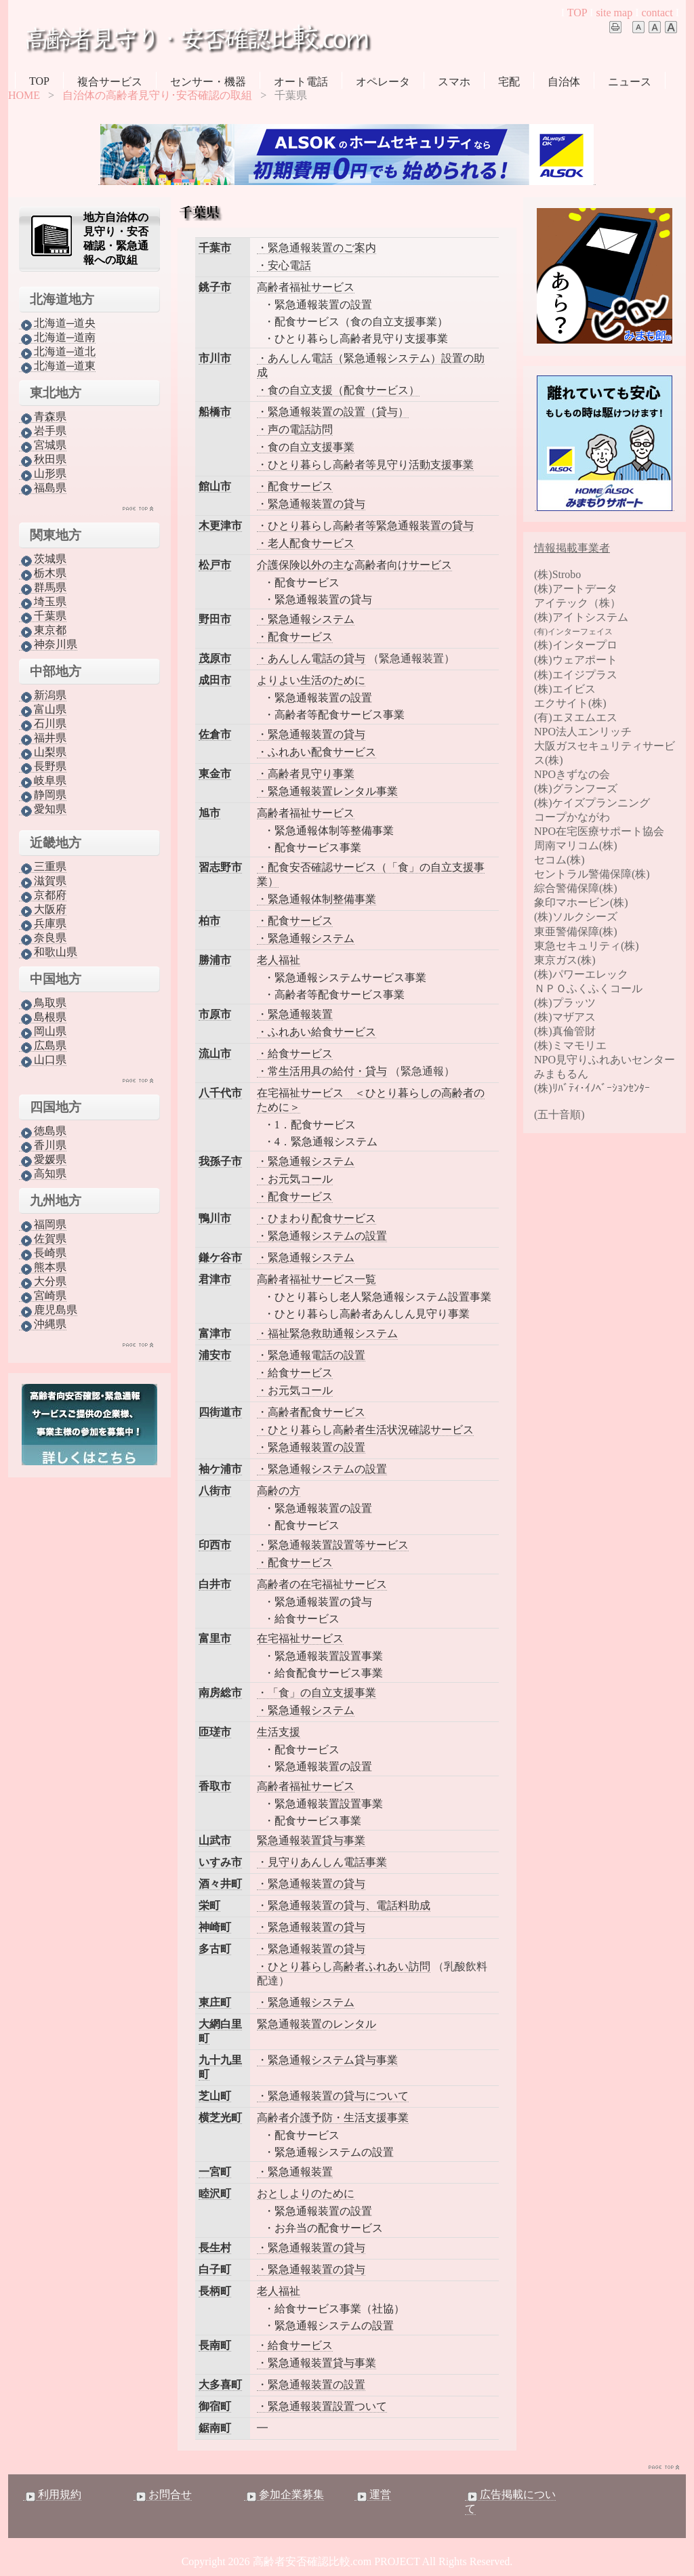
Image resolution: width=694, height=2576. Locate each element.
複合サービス (109, 81)
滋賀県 (42, 881)
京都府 (42, 895)
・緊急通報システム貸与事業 (327, 2060)
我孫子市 (220, 1161)
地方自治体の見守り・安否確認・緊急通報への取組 (115, 238)
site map (614, 12)
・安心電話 (284, 265)
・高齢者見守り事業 (305, 773)
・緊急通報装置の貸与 (311, 504)
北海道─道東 (57, 366)
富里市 (215, 1638)
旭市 (209, 813)
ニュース (629, 81)
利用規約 (52, 2495)
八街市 (215, 1490)
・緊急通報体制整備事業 (316, 899)
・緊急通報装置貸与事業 (316, 2363)
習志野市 (220, 867)
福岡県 (42, 1225)
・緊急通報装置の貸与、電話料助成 (343, 1905)
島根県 (42, 1017)
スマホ (454, 81)
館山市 (215, 486)
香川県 (42, 1145)
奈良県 (42, 938)
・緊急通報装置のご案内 (316, 247)
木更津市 (220, 525)
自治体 (564, 81)
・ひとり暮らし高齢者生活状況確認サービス (365, 1429)
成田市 (215, 680)
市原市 (215, 1014)
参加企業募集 (284, 2495)
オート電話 (301, 81)
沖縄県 (42, 1324)
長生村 (215, 2247)
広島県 (42, 1046)
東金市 (215, 773)
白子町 (215, 2269)
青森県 (42, 417)
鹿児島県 (48, 1310)
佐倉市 (215, 734)
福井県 (42, 738)
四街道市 (220, 1412)
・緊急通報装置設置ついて (322, 2406)
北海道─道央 (57, 323)
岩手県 (42, 431)
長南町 (215, 2345)
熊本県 (42, 1267)
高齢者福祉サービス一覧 (316, 1279)
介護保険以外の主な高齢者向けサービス (354, 565)
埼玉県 (42, 602)
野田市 (215, 619)
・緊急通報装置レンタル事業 (327, 791)
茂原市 (215, 658)
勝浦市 (215, 960)
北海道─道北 (57, 352)
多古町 (215, 1949)
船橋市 (215, 411)
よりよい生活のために (311, 680)
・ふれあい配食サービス (316, 752)
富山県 (42, 709)
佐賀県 (42, 1239)
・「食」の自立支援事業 (316, 1692)
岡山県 (42, 1031)
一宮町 (215, 2172)
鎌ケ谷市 (220, 1257)
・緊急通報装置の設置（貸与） (333, 411)
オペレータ (383, 81)
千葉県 (42, 616)
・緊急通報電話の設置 (311, 1355)
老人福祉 (278, 960)
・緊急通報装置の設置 (311, 1447)
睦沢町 (215, 2193)
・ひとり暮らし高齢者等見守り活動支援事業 (365, 464)
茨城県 (42, 559)
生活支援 (278, 1732)
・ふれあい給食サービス (316, 1032)
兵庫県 (42, 924)
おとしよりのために (305, 2193)
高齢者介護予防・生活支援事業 (333, 2117)
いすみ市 (220, 1862)
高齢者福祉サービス (305, 287)
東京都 (42, 630)
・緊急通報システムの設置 (322, 1236)
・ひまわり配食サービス (316, 1218)
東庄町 (215, 2002)
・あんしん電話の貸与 (311, 658)
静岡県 (42, 795)
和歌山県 (48, 952)
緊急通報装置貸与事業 (311, 1840)
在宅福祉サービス (300, 1638)
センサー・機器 (208, 81)
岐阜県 (42, 781)
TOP (577, 12)
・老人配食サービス (305, 543)
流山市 (215, 1053)
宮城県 (42, 445)
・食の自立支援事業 (305, 447)
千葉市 (215, 247)
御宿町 (215, 2406)
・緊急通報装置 (295, 1014)
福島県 (42, 488)
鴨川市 (215, 1218)
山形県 (42, 474)
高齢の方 (278, 1490)
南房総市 (220, 1692)
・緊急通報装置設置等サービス (333, 1545)
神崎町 (215, 1927)
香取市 (215, 1786)
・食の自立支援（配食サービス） (338, 390)
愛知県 (42, 809)
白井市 (215, 1584)
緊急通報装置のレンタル (316, 2024)
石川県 (42, 724)
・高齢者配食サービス (311, 1412)
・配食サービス (295, 486)
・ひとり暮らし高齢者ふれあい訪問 (343, 1966)
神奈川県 (48, 644)
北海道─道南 (57, 337)
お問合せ (163, 2495)
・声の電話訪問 (295, 429)
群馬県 (42, 587)
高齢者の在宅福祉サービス (322, 1584)
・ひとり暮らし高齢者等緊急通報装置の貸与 (365, 525)
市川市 (215, 358)
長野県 (42, 766)
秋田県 (42, 459)
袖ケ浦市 (220, 1469)
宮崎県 (42, 1296)
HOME (24, 95)
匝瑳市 (215, 1732)
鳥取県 (42, 1003)
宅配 (509, 81)
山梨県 (42, 752)
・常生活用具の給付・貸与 (322, 1071)
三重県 (42, 867)
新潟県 (42, 695)
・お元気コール (295, 1179)
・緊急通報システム (305, 619)
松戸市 (215, 565)
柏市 (209, 920)
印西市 (215, 1545)
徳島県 (42, 1131)
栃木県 (42, 573)
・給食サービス (295, 1053)
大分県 (42, 1281)
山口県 (42, 1060)
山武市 (215, 1840)
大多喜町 (220, 2384)
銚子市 (215, 287)
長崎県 (42, 1253)
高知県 (42, 1174)
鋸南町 (215, 2428)
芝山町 (215, 2096)
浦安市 (215, 1355)
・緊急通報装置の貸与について (333, 2096)
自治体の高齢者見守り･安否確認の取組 (157, 95)
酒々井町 (220, 1883)
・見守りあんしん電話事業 (322, 1862)
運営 (372, 2495)
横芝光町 (220, 2117)
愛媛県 (42, 1159)
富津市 (215, 1333)
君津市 (215, 1279)
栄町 (209, 1905)
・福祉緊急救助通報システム (327, 1333)
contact (656, 12)
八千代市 (220, 1093)
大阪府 (42, 909)
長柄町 (215, 2291)
